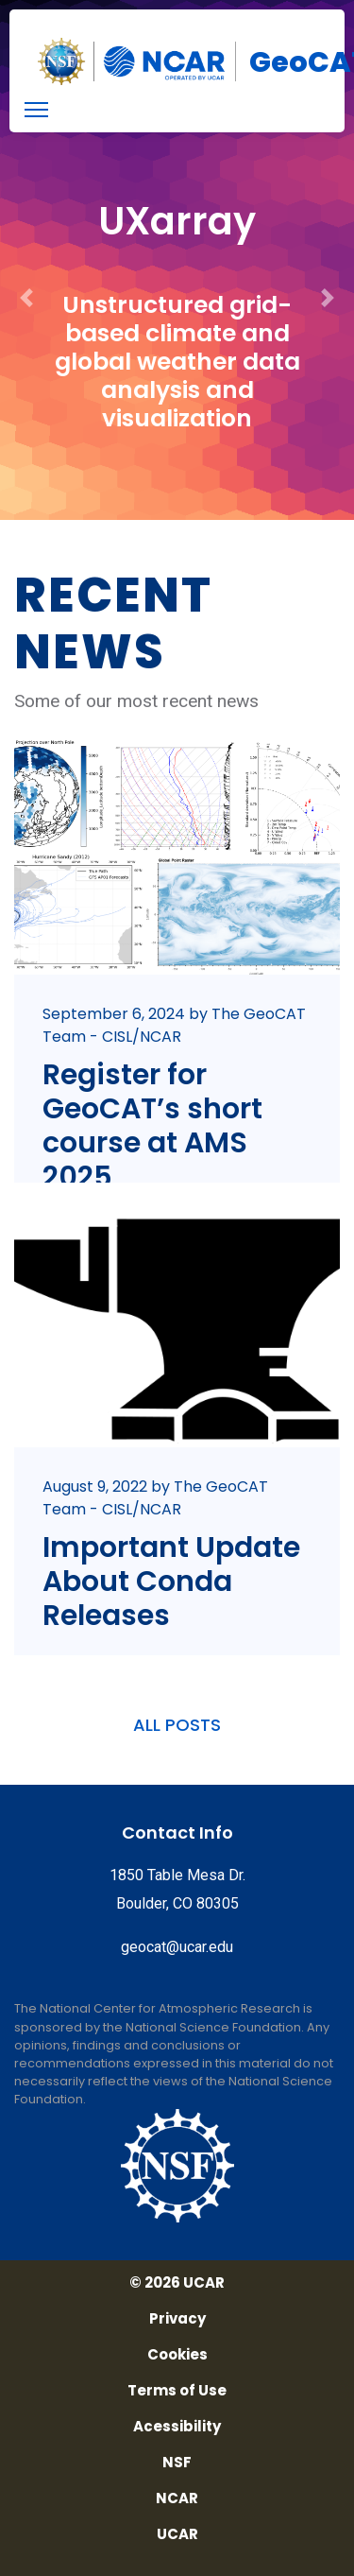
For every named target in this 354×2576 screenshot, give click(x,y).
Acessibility (177, 2426)
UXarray (177, 221)
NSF (177, 2462)
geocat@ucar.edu (177, 1947)
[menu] (36, 109)
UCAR (177, 2534)
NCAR (177, 2498)
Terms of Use (177, 2390)
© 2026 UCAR (177, 2282)
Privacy (177, 2318)
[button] (26, 260)
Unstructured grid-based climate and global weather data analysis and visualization (177, 361)
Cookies (177, 2354)
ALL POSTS (177, 1725)
